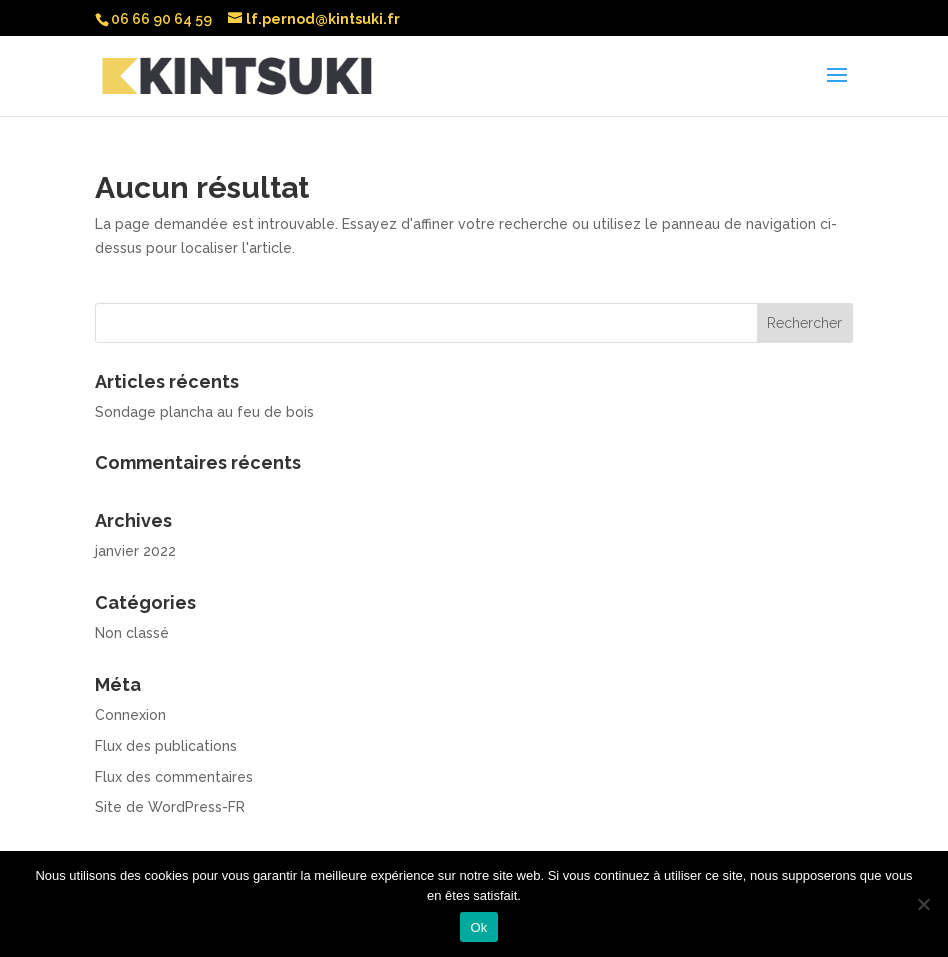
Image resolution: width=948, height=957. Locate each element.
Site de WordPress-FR (170, 807)
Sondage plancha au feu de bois (204, 412)
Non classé (132, 633)
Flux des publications (166, 746)
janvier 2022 (135, 551)
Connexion (130, 715)
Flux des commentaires (174, 777)
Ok (478, 927)
